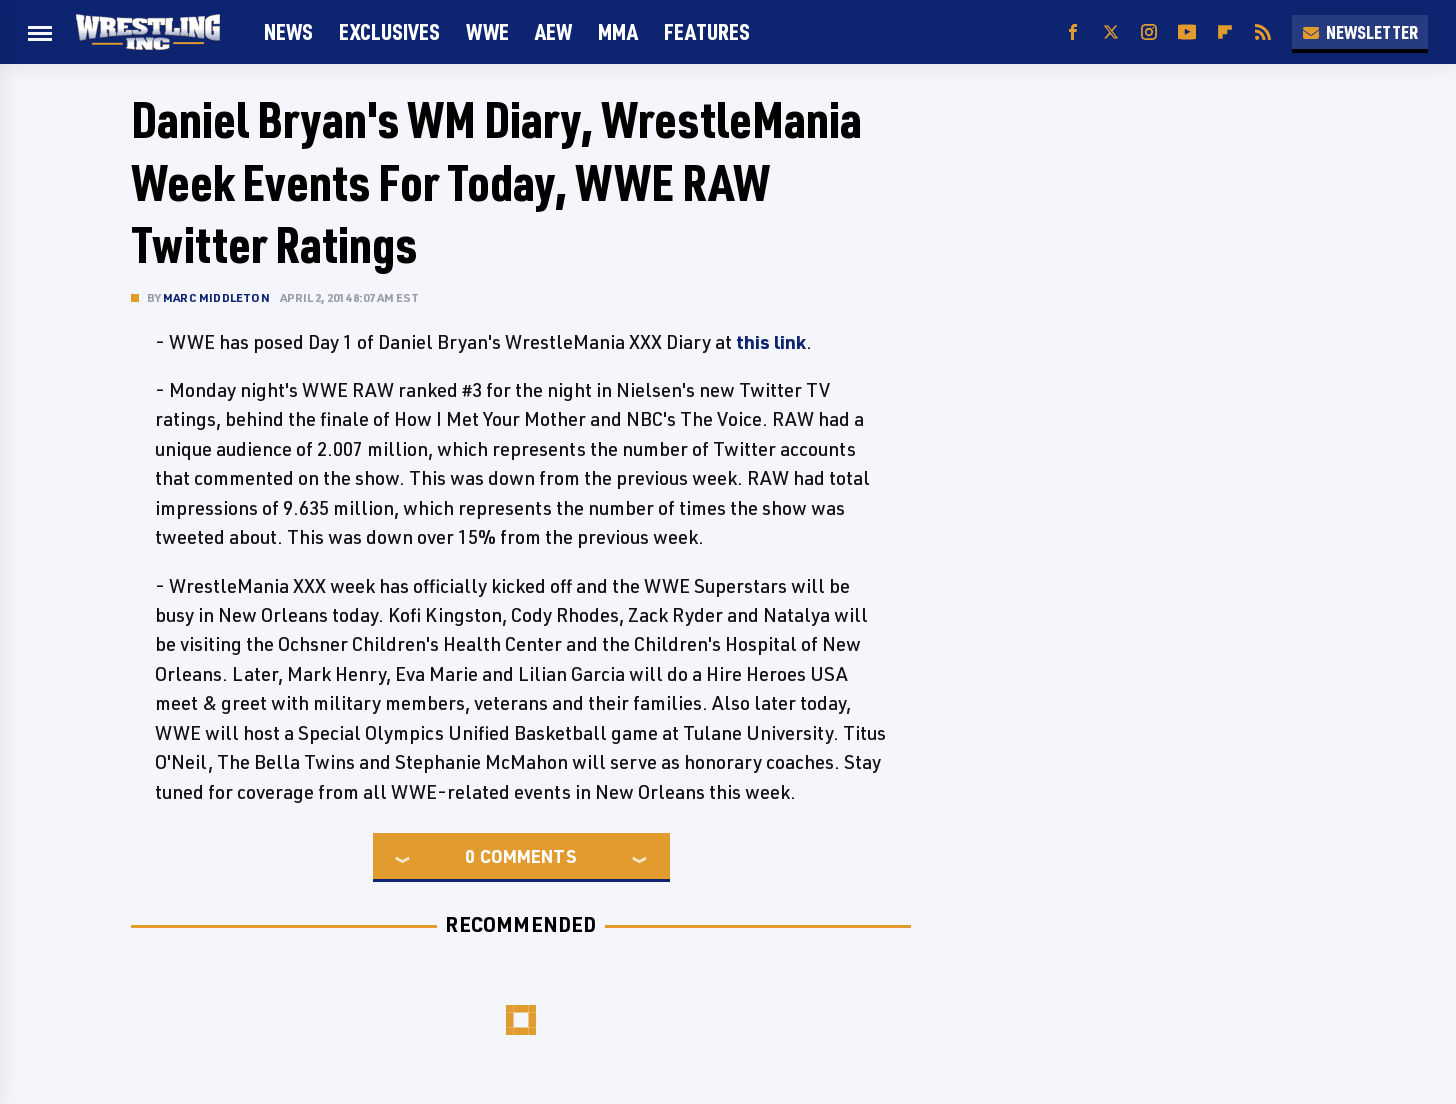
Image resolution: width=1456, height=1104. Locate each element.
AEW (553, 31)
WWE (487, 31)
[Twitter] (1111, 32)
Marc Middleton (216, 297)
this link (771, 342)
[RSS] (1263, 32)
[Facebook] (1073, 32)
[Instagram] (1149, 32)
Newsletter (1360, 32)
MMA (618, 31)
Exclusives (389, 31)
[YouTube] (1187, 32)
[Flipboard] (1225, 32)
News (288, 31)
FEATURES (707, 31)
